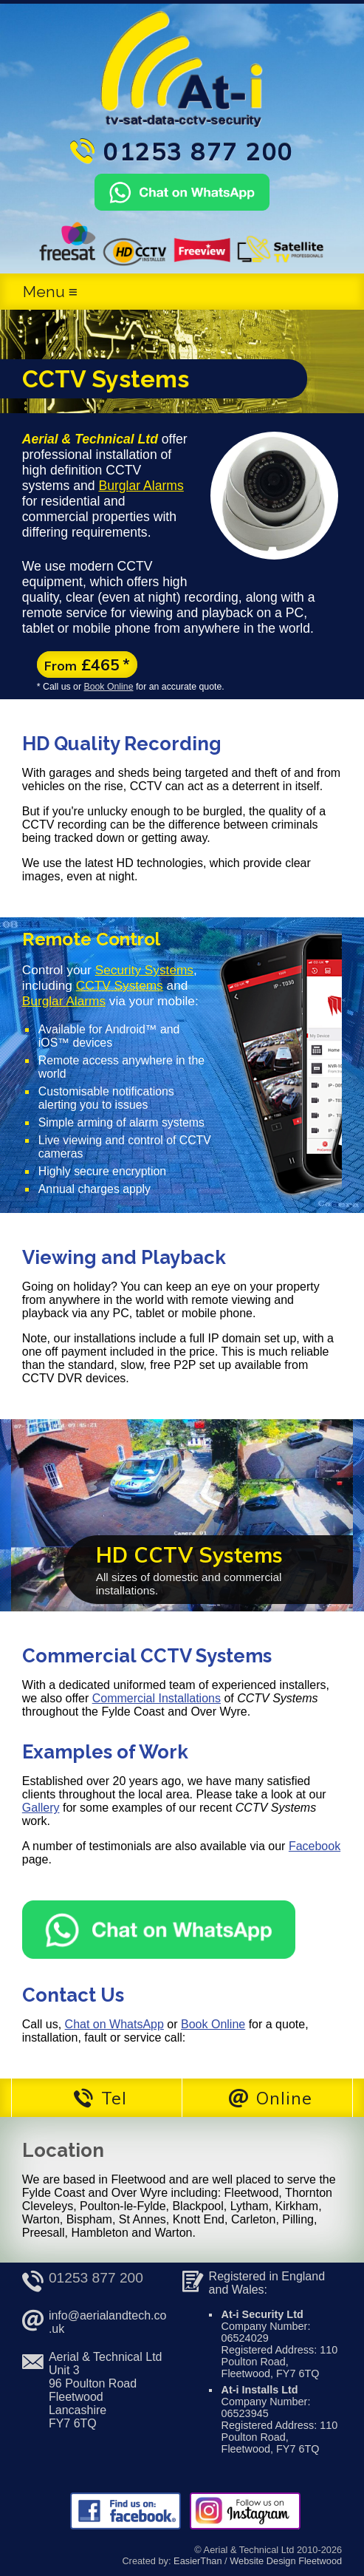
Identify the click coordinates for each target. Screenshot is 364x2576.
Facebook (314, 1846)
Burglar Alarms (140, 485)
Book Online (108, 687)
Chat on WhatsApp (114, 2024)
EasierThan (198, 2560)
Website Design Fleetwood (286, 2560)
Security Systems (144, 969)
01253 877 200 (96, 2278)
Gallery (41, 1807)
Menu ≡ (50, 291)
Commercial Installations (156, 1698)
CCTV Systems (119, 985)
